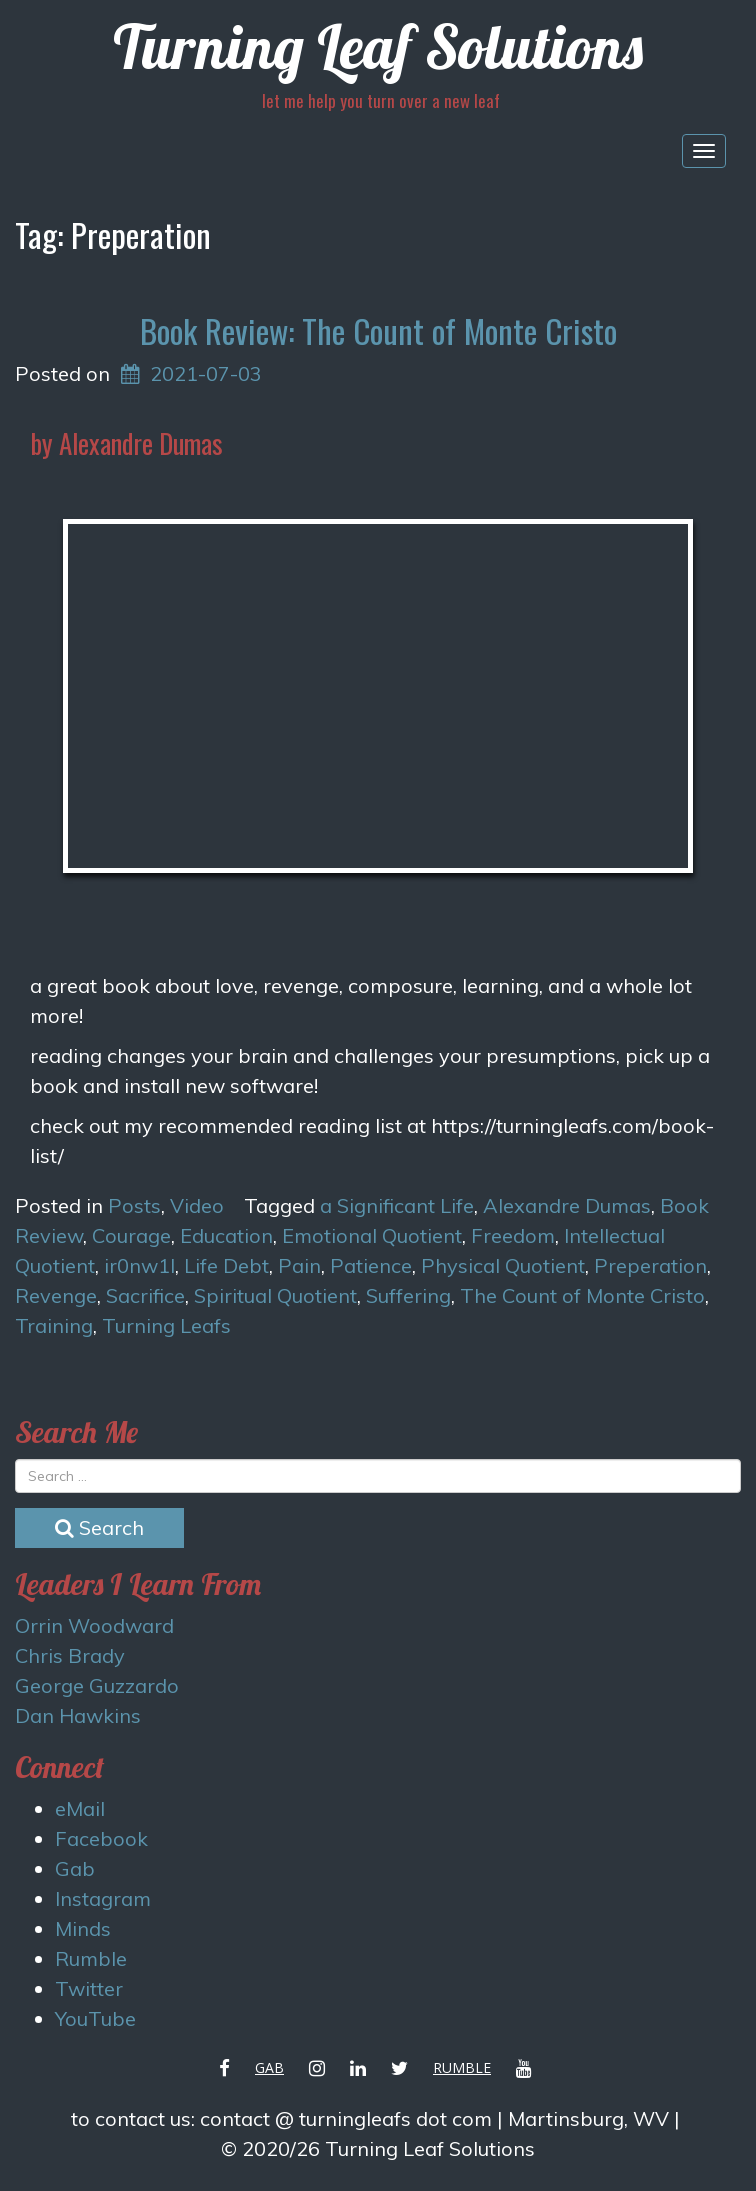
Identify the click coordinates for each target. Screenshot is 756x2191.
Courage (131, 1235)
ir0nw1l (139, 1265)
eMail (80, 1808)
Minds (83, 1928)
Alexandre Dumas (567, 1205)
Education (226, 1235)
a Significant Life (397, 1205)
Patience (371, 1265)
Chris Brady (70, 1655)
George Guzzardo (97, 1685)
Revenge (56, 1295)
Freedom (513, 1235)
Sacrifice (145, 1295)
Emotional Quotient (372, 1235)
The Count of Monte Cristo (582, 1295)
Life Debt (226, 1265)
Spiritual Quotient (275, 1295)
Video (197, 1205)
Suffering (408, 1295)
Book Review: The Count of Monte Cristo (378, 330)
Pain (299, 1265)
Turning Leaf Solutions (378, 46)
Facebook (101, 1838)
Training (54, 1325)
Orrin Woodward (94, 1625)
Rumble (91, 1958)
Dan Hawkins (78, 1715)
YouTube (95, 2018)
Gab (75, 1868)
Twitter (89, 1988)
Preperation (650, 1265)
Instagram (103, 1898)
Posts (134, 1205)
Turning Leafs (166, 1325)
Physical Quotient (503, 1265)
